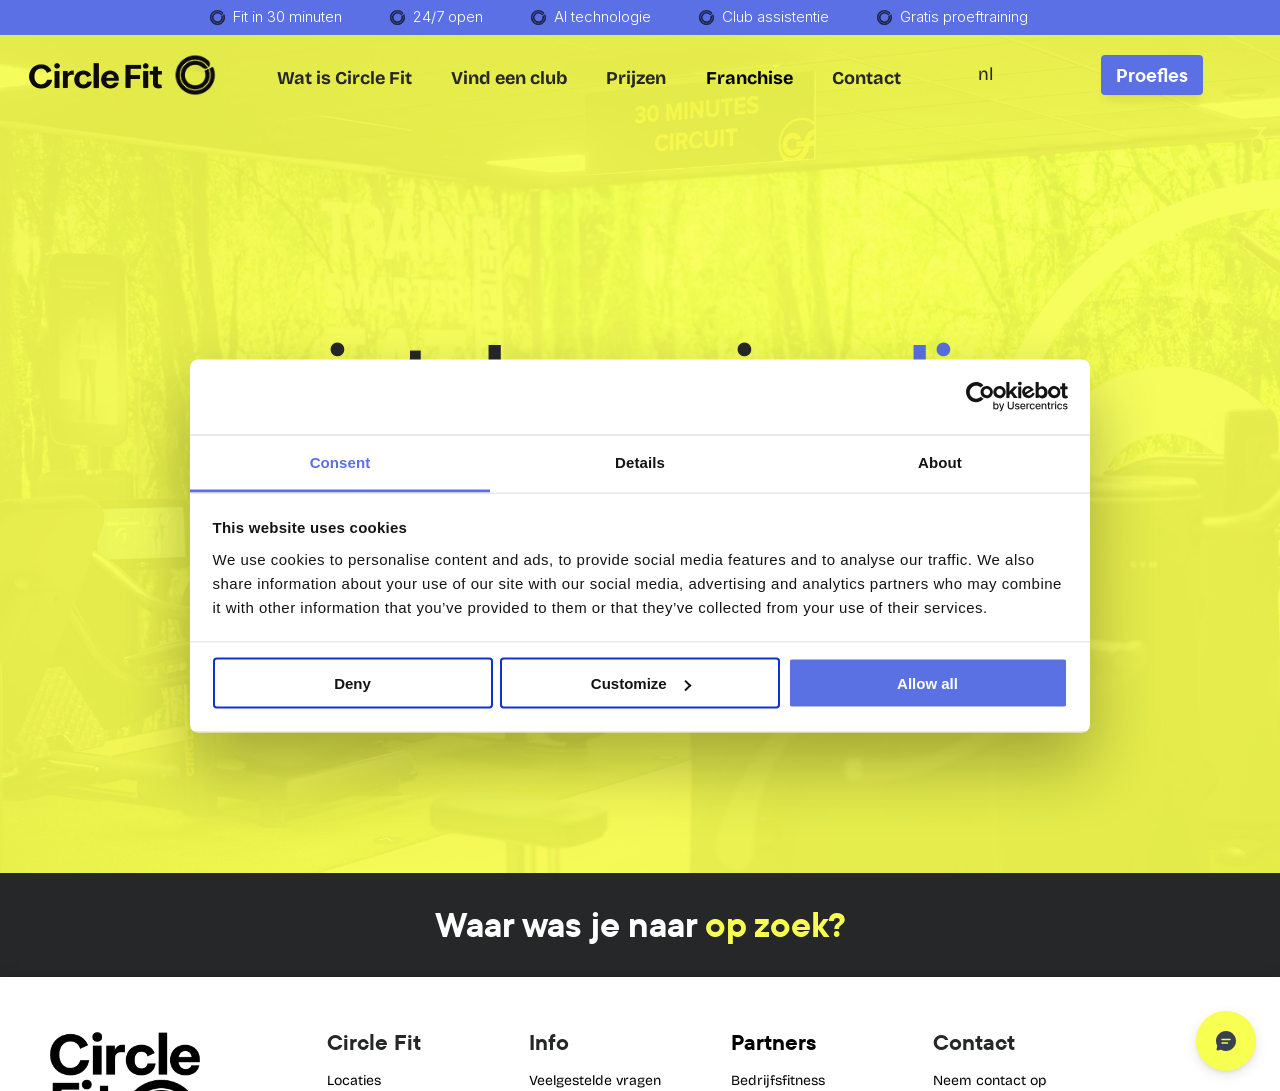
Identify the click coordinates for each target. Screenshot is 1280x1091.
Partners (773, 1042)
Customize (641, 683)
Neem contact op (990, 1080)
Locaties (354, 1080)
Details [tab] (640, 461)
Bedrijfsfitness (778, 1080)
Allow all (927, 683)
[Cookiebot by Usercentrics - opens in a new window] (980, 397)
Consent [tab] (340, 461)
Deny (352, 683)
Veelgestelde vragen (595, 1080)
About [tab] (940, 461)
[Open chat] (1226, 1041)
